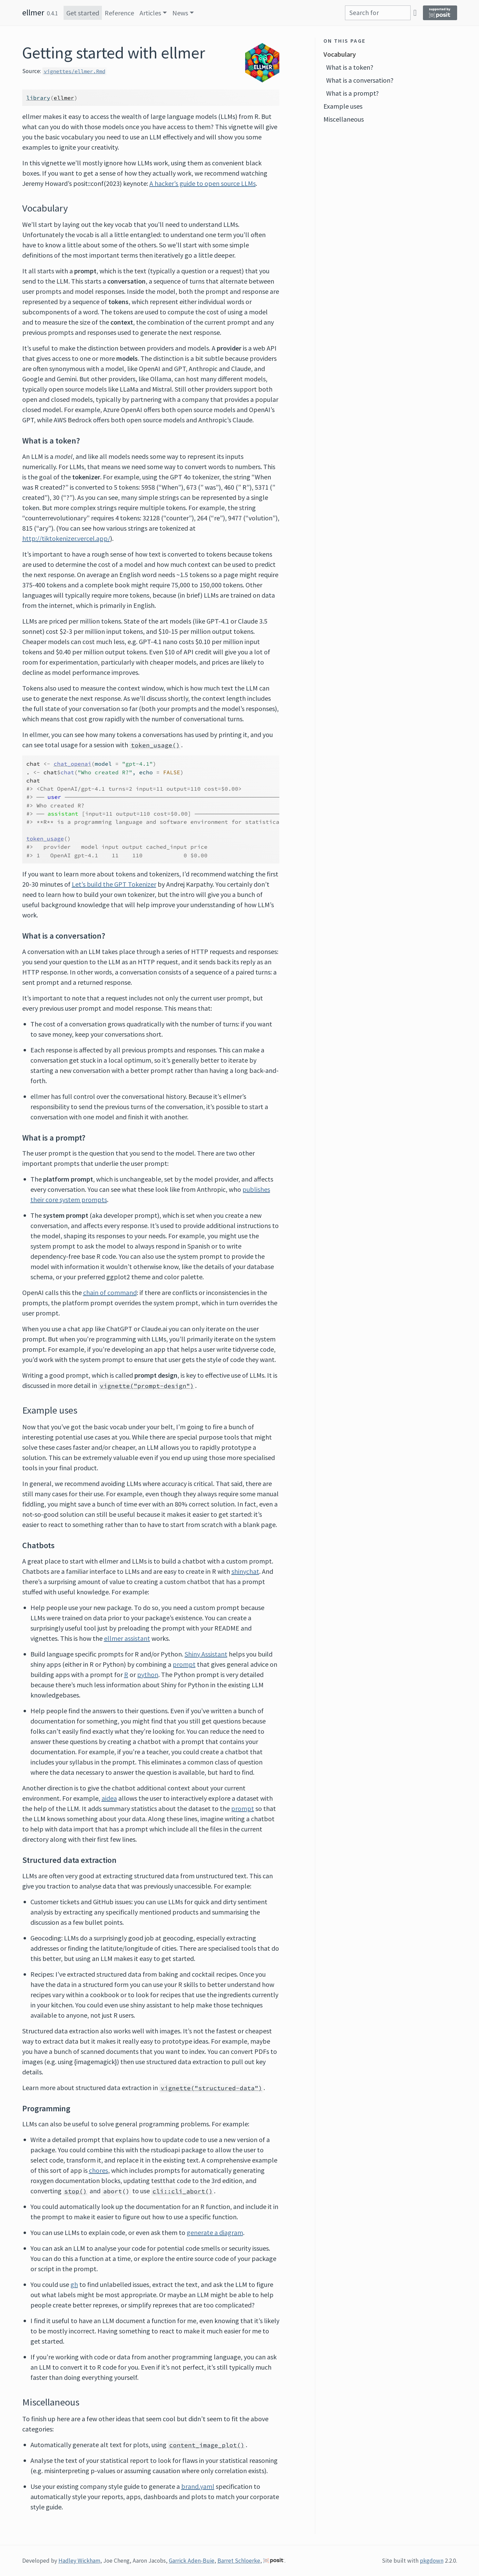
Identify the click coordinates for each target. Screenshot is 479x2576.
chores (98, 2170)
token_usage (45, 838)
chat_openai (72, 763)
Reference (119, 13)
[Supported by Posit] (440, 12)
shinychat (245, 1571)
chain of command (110, 1292)
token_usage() (155, 745)
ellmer (33, 12)
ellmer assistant (127, 1638)
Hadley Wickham (79, 2560)
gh (74, 2284)
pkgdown (431, 2560)
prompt (184, 1664)
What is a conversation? (360, 80)
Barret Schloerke (238, 2560)
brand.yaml (197, 2486)
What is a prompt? (352, 93)
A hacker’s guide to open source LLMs (202, 183)
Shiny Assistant (206, 1654)
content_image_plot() (206, 2445)
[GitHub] (415, 12)
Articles (150, 13)
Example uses (342, 106)
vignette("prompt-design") (147, 1386)
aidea (109, 1798)
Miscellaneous (343, 119)
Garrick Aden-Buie (191, 2560)
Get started (82, 13)
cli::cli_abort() (182, 2191)
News (180, 13)
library (38, 97)
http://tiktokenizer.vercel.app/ (66, 538)
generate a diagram (215, 2232)
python (147, 1674)
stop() (75, 2191)
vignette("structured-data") (211, 2088)
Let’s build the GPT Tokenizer (114, 884)
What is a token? (349, 67)
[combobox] (378, 12)
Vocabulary (339, 54)
